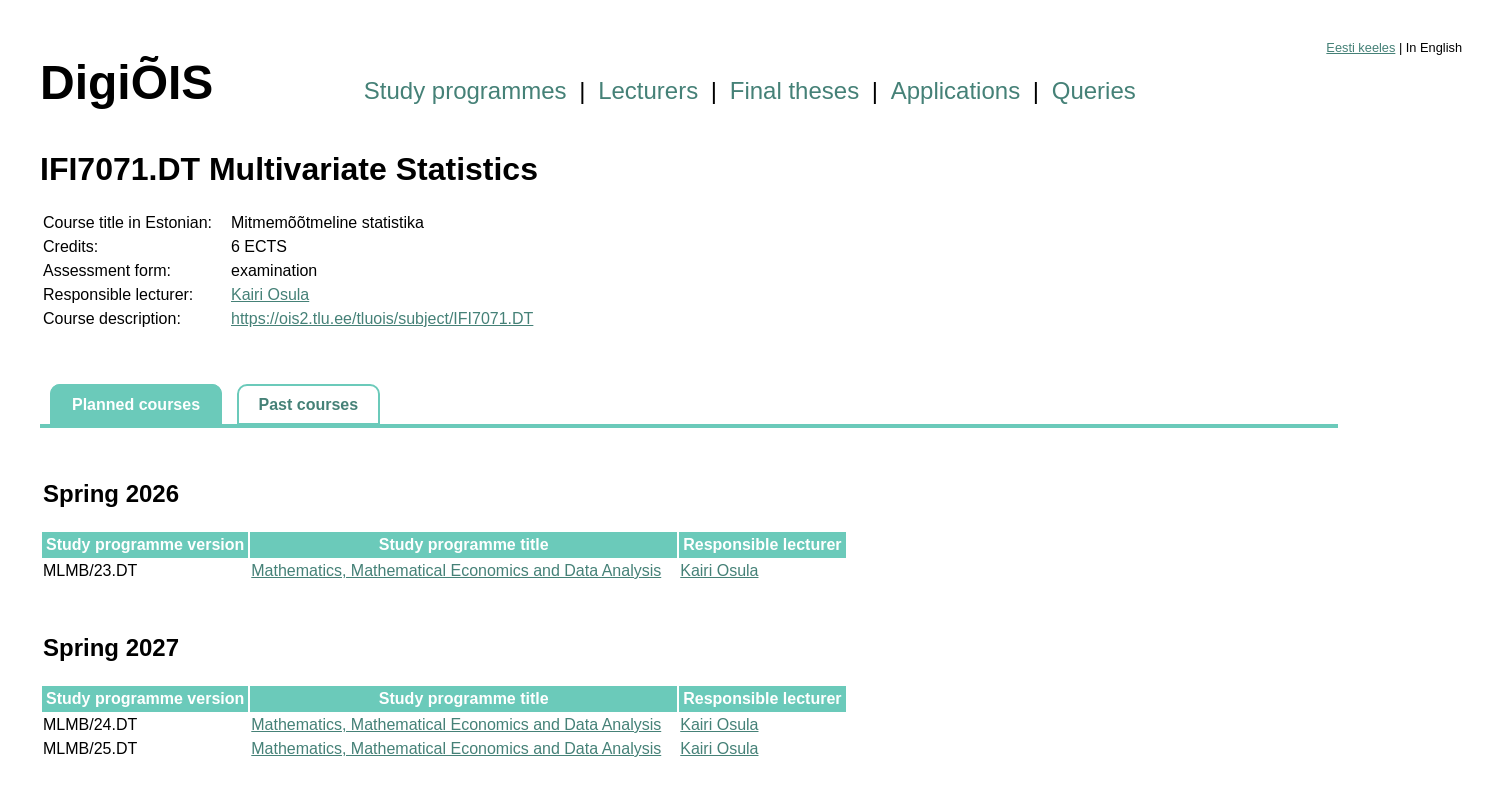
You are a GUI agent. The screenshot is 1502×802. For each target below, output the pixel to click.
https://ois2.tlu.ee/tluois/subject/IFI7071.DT (382, 318)
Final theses (794, 90)
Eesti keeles (1360, 47)
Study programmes (465, 90)
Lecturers (648, 90)
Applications (955, 90)
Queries (1094, 90)
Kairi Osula (270, 294)
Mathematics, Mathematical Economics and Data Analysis (456, 570)
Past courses (309, 404)
